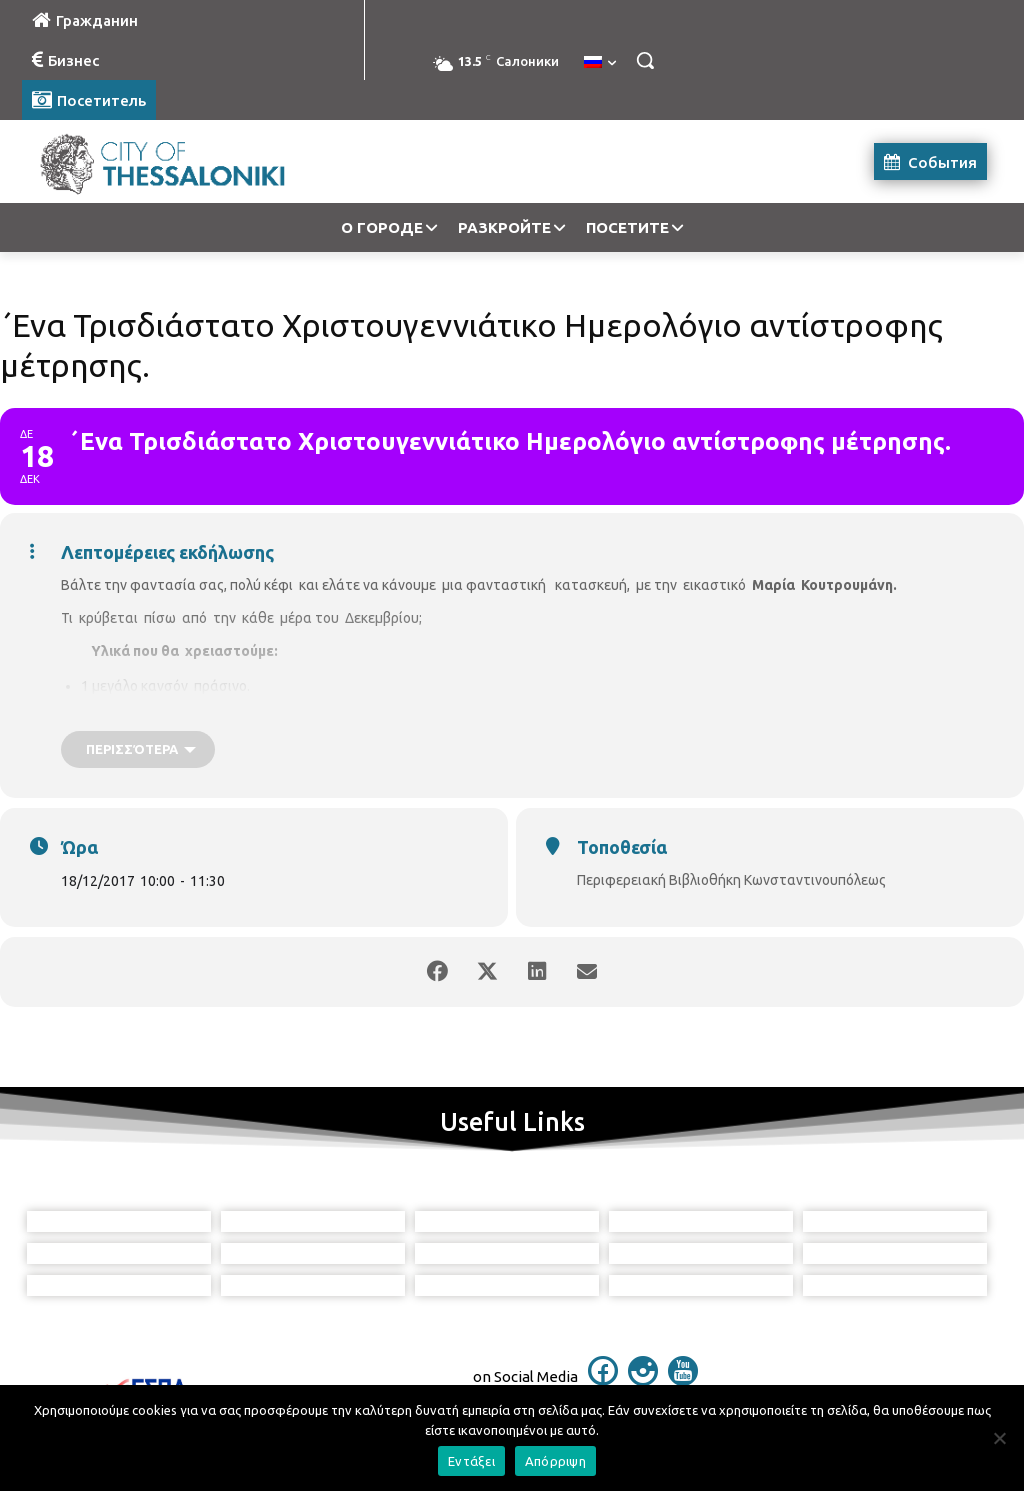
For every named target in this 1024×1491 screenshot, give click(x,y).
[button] (645, 60)
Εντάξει (471, 1461)
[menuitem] (600, 63)
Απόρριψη (555, 1461)
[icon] (603, 1380)
